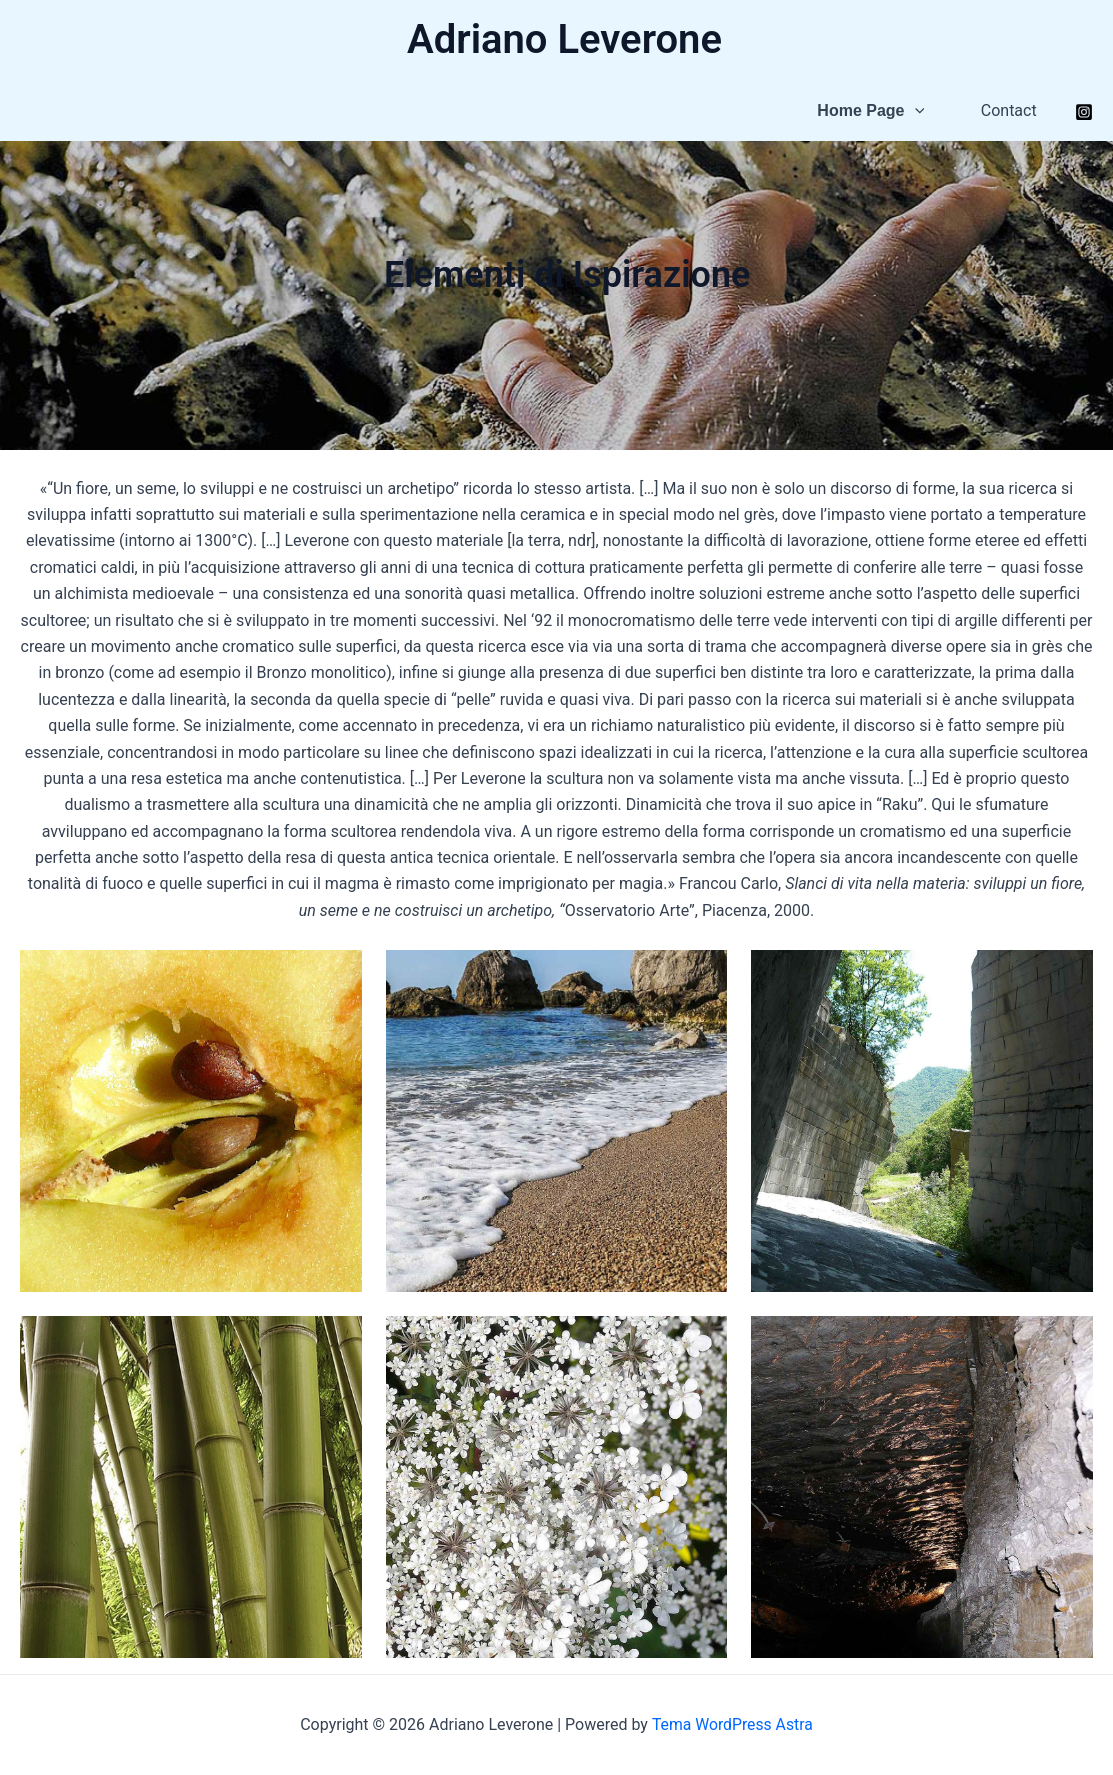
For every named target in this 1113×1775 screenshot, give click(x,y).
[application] (921, 111)
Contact (1011, 110)
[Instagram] (1084, 112)
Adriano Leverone (564, 39)
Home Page (877, 111)
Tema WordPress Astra (731, 1724)
